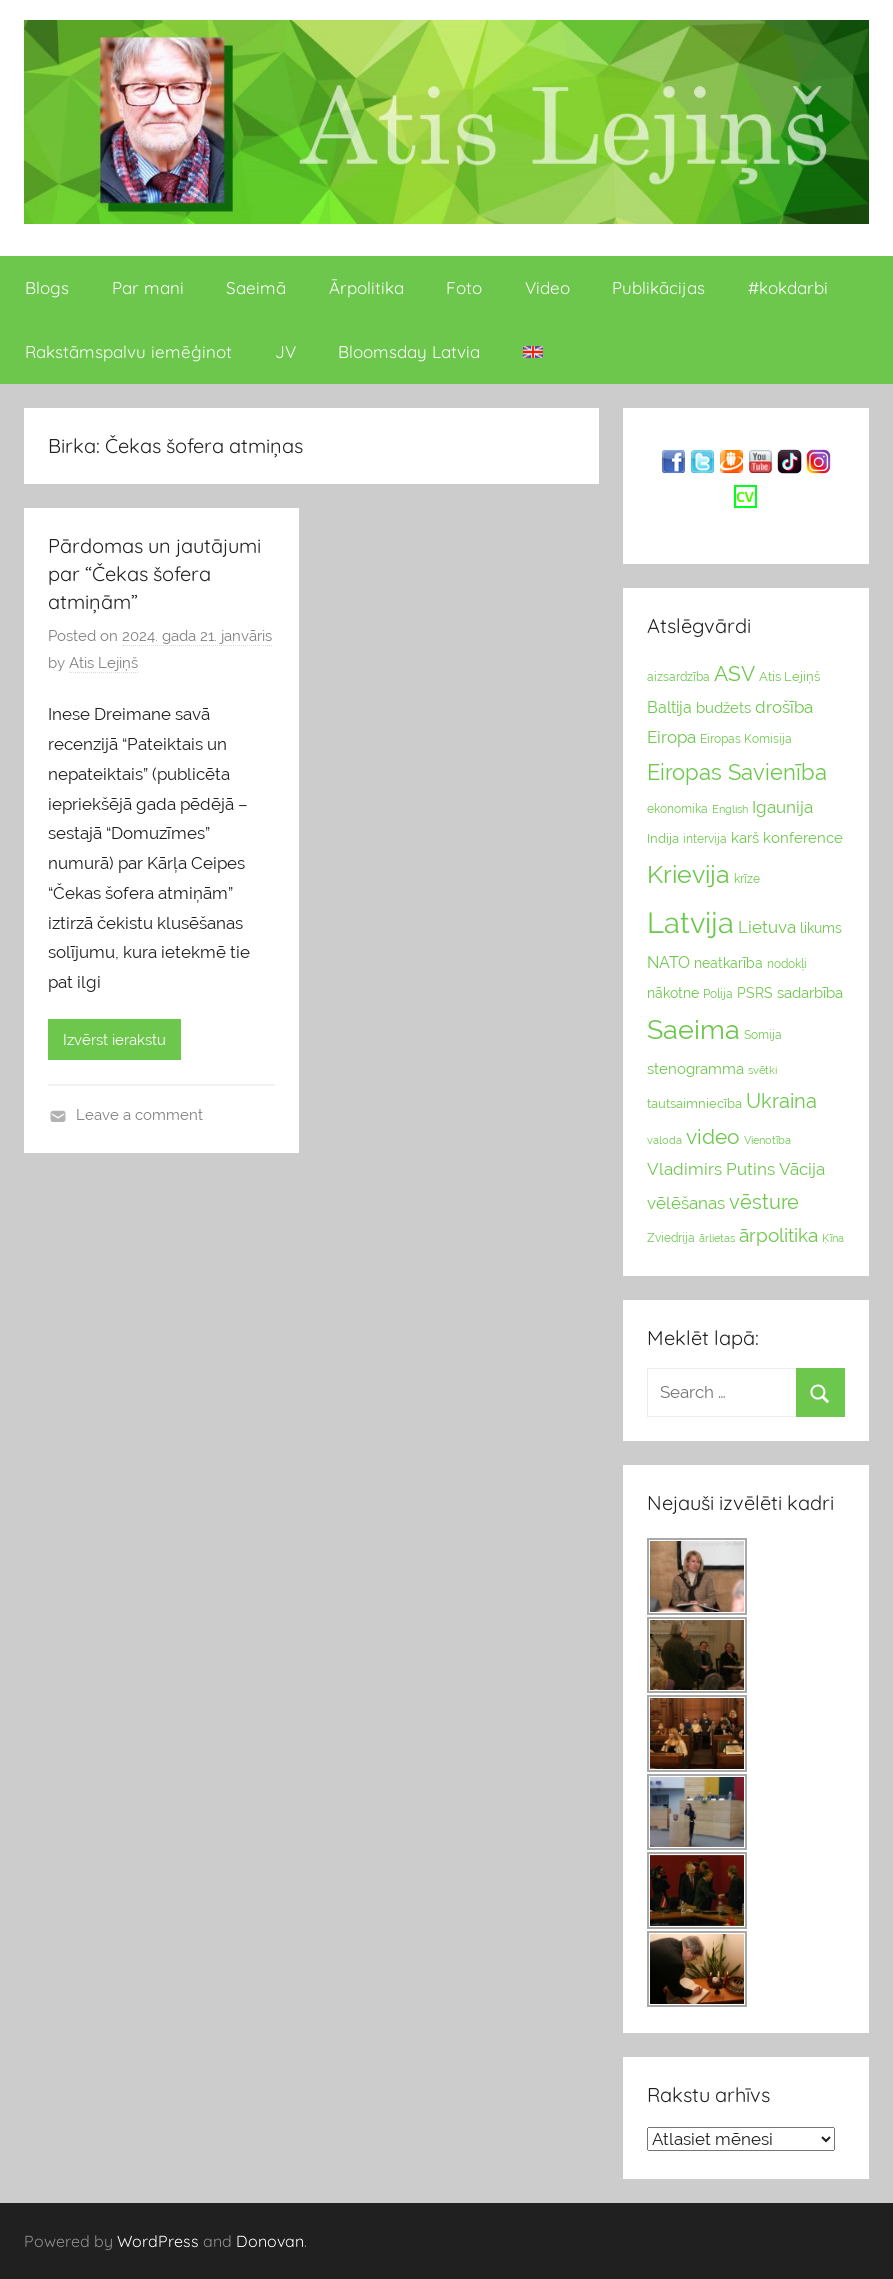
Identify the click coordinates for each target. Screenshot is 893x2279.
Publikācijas (658, 287)
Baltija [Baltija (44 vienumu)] (669, 707)
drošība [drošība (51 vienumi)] (784, 707)
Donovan (270, 2241)
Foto (464, 287)
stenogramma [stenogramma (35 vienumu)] (695, 1068)
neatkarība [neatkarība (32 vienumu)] (728, 963)
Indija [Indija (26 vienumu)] (663, 838)
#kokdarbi (788, 287)
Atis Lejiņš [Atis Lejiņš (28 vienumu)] (789, 676)
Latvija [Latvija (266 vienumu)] (690, 922)
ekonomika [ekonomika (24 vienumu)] (677, 809)
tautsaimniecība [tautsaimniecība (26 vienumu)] (694, 1103)
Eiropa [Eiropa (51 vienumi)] (671, 737)
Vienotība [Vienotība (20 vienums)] (767, 1140)
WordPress (158, 2241)
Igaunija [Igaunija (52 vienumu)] (782, 807)
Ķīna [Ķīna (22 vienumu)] (833, 1238)
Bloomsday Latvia (409, 351)
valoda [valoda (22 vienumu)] (664, 1140)
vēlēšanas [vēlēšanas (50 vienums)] (686, 1203)
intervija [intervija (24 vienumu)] (705, 839)
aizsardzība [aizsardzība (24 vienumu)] (678, 677)
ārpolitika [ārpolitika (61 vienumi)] (778, 1235)
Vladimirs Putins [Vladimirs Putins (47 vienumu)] (711, 1169)
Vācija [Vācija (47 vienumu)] (802, 1169)
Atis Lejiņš (103, 663)
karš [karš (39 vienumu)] (745, 838)
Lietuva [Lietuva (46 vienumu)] (767, 927)
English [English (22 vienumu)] (730, 809)
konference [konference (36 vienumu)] (803, 837)
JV (285, 351)
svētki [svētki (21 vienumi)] (762, 1070)
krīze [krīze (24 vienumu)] (747, 879)
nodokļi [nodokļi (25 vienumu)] (787, 964)
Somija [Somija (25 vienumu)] (763, 1035)
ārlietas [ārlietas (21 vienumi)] (717, 1238)
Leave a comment (139, 1115)
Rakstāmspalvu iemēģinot (128, 351)
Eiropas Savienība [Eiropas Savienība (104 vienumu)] (737, 772)
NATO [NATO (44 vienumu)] (668, 962)
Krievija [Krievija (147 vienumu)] (688, 874)
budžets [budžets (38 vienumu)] (723, 708)
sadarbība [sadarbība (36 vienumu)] (810, 992)
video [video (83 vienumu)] (713, 1136)
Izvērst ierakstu (114, 1040)
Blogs (47, 287)
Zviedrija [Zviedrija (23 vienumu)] (671, 1238)
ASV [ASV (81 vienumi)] (734, 674)
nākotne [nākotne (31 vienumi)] (673, 993)
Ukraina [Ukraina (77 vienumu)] (781, 1101)
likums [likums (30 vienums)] (821, 928)
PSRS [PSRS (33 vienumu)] (755, 993)
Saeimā (256, 287)
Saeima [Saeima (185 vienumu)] (693, 1029)
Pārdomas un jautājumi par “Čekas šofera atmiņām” (154, 573)
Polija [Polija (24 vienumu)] (718, 994)
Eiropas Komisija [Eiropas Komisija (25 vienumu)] (746, 739)
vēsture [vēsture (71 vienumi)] (764, 1202)
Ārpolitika (366, 287)
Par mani (148, 287)
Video (547, 287)
